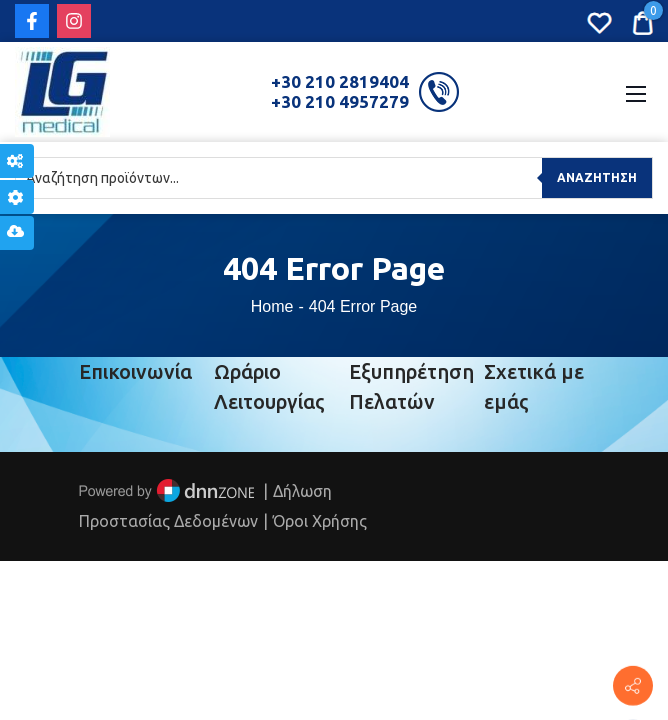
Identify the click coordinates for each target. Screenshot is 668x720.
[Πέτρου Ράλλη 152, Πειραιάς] (633, 686)
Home (272, 306)
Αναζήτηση (597, 177)
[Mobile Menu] (636, 92)
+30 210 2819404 (340, 81)
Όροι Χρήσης (320, 521)
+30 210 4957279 (340, 101)
